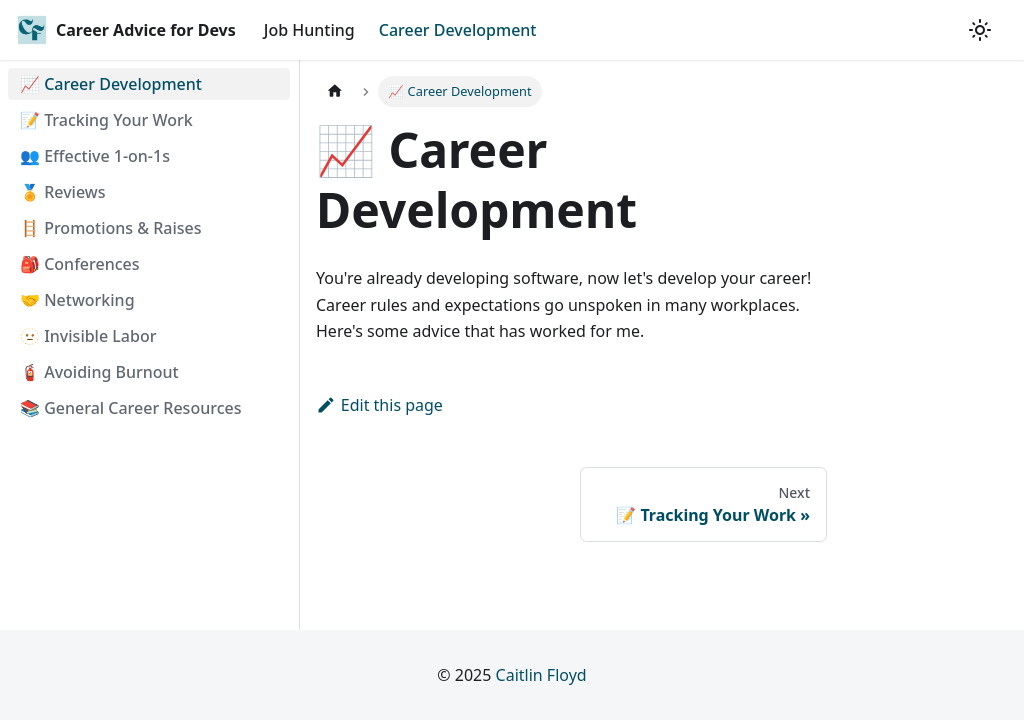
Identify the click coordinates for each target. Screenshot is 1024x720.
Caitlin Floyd (541, 675)
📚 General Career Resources (130, 408)
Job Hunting (309, 30)
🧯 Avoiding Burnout (99, 372)
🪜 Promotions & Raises (111, 228)
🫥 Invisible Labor (88, 336)
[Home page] (335, 91)
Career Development (458, 30)
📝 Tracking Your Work (106, 120)
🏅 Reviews (62, 192)
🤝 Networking (77, 300)
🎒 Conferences (80, 264)
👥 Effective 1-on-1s (95, 156)
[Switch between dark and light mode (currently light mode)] (980, 30)
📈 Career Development (111, 84)
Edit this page (379, 405)
